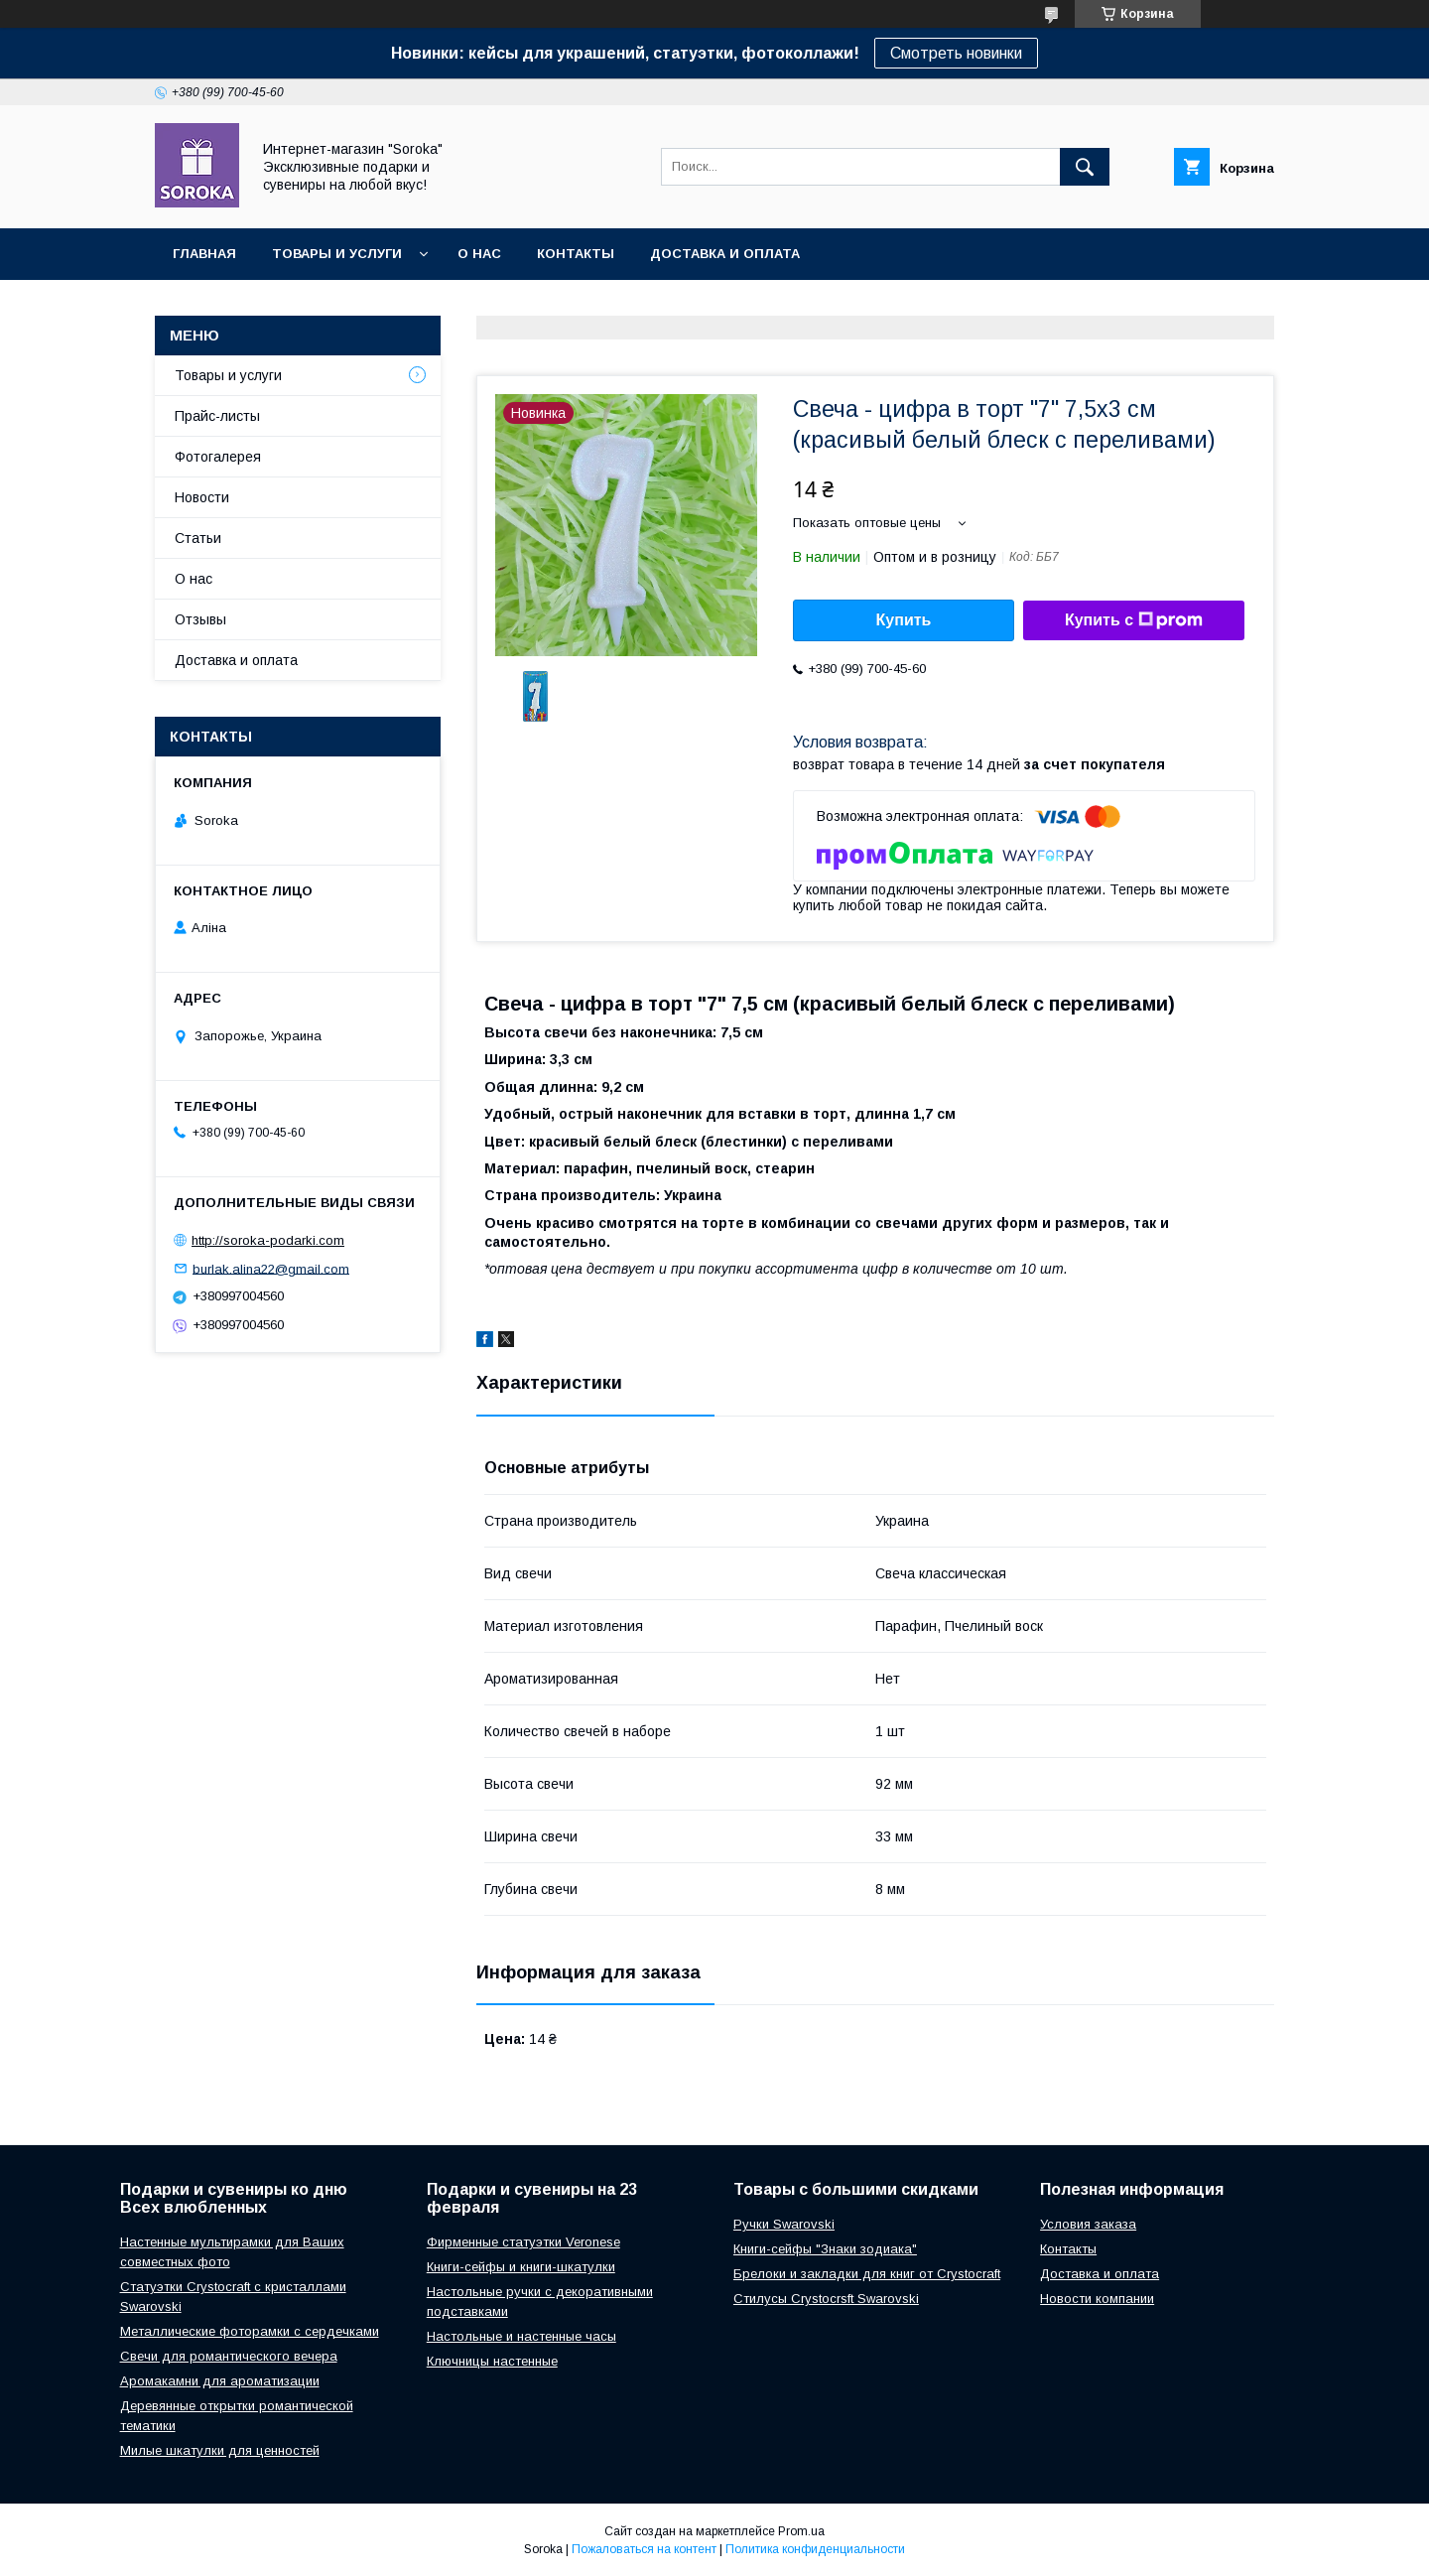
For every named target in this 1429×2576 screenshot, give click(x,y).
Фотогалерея (218, 457)
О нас (479, 253)
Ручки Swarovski (784, 2224)
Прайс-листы (217, 416)
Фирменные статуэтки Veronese (523, 2242)
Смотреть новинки (956, 53)
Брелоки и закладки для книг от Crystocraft (866, 2273)
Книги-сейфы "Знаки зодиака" (825, 2248)
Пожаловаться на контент (644, 2549)
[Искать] (1084, 167)
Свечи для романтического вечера (228, 2356)
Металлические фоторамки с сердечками (249, 2331)
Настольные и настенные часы (521, 2336)
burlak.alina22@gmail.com (271, 1268)
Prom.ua (801, 2531)
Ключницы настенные (492, 2361)
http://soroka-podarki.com (268, 1240)
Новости (202, 497)
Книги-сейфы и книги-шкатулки (521, 2266)
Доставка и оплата (725, 253)
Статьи (198, 538)
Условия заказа (1088, 2224)
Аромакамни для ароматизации (220, 2380)
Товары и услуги (337, 253)
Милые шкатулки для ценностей (220, 2450)
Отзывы (200, 619)
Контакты (575, 253)
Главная (204, 253)
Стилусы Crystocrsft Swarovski (826, 2298)
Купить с (1134, 620)
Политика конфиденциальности (815, 2549)
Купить (904, 619)
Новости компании (1097, 2298)
